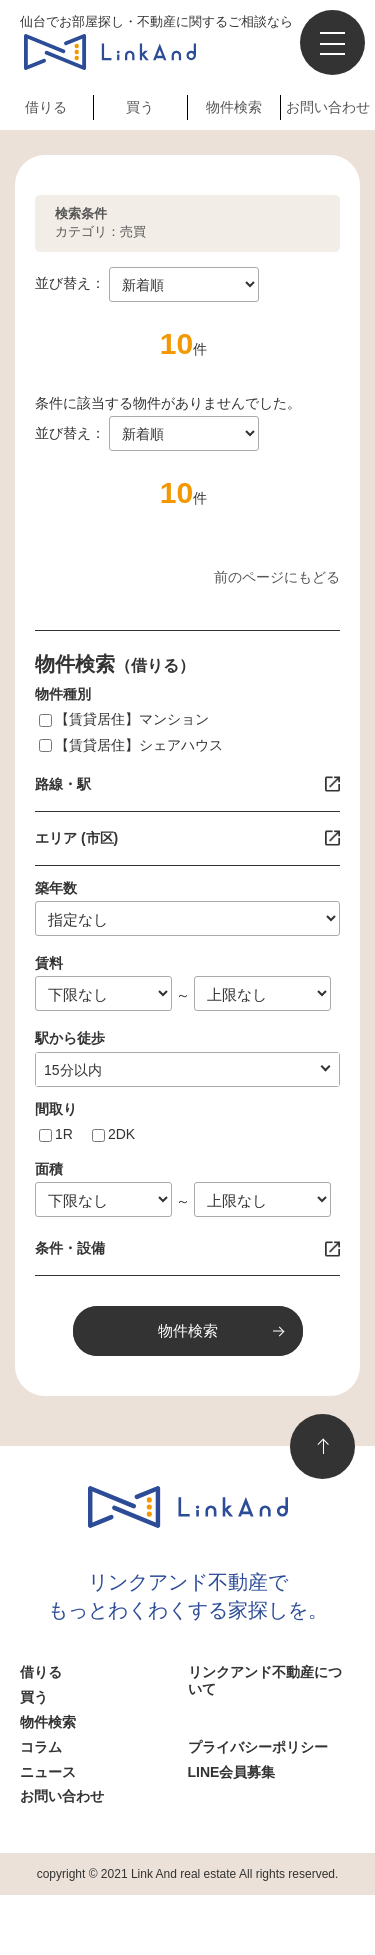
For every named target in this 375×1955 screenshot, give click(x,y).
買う (140, 107)
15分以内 (73, 1070)
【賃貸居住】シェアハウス (139, 745)
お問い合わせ (328, 107)
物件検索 (234, 107)
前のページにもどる (277, 577)
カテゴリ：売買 (100, 222)
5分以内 (69, 1070)
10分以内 (73, 1070)
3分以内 (69, 1070)
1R (64, 1134)
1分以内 (69, 1070)
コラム (41, 1747)
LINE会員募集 (232, 1772)
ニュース (48, 1772)
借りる (46, 107)
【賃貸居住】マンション (132, 719)
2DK (121, 1134)
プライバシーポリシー (258, 1747)
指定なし (72, 1070)
